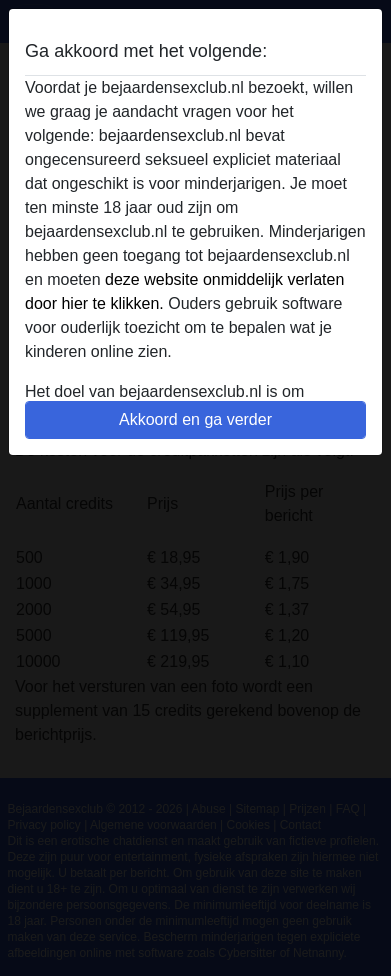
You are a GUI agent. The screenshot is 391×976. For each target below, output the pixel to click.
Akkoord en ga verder (195, 419)
